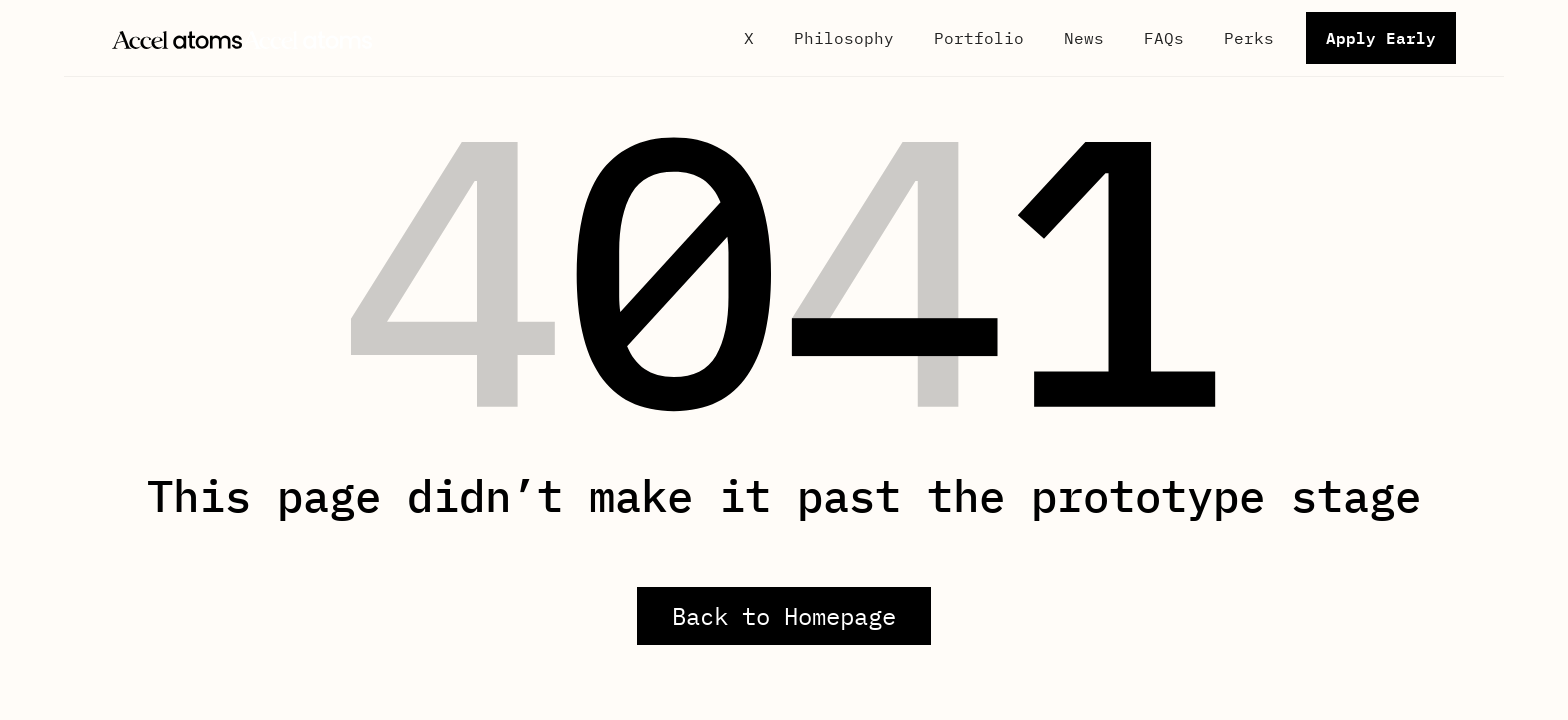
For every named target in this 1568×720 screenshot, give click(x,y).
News (1084, 38)
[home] (242, 38)
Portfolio (979, 38)
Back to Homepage (784, 616)
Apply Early (1381, 37)
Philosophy (844, 38)
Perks (1249, 38)
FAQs (1164, 38)
